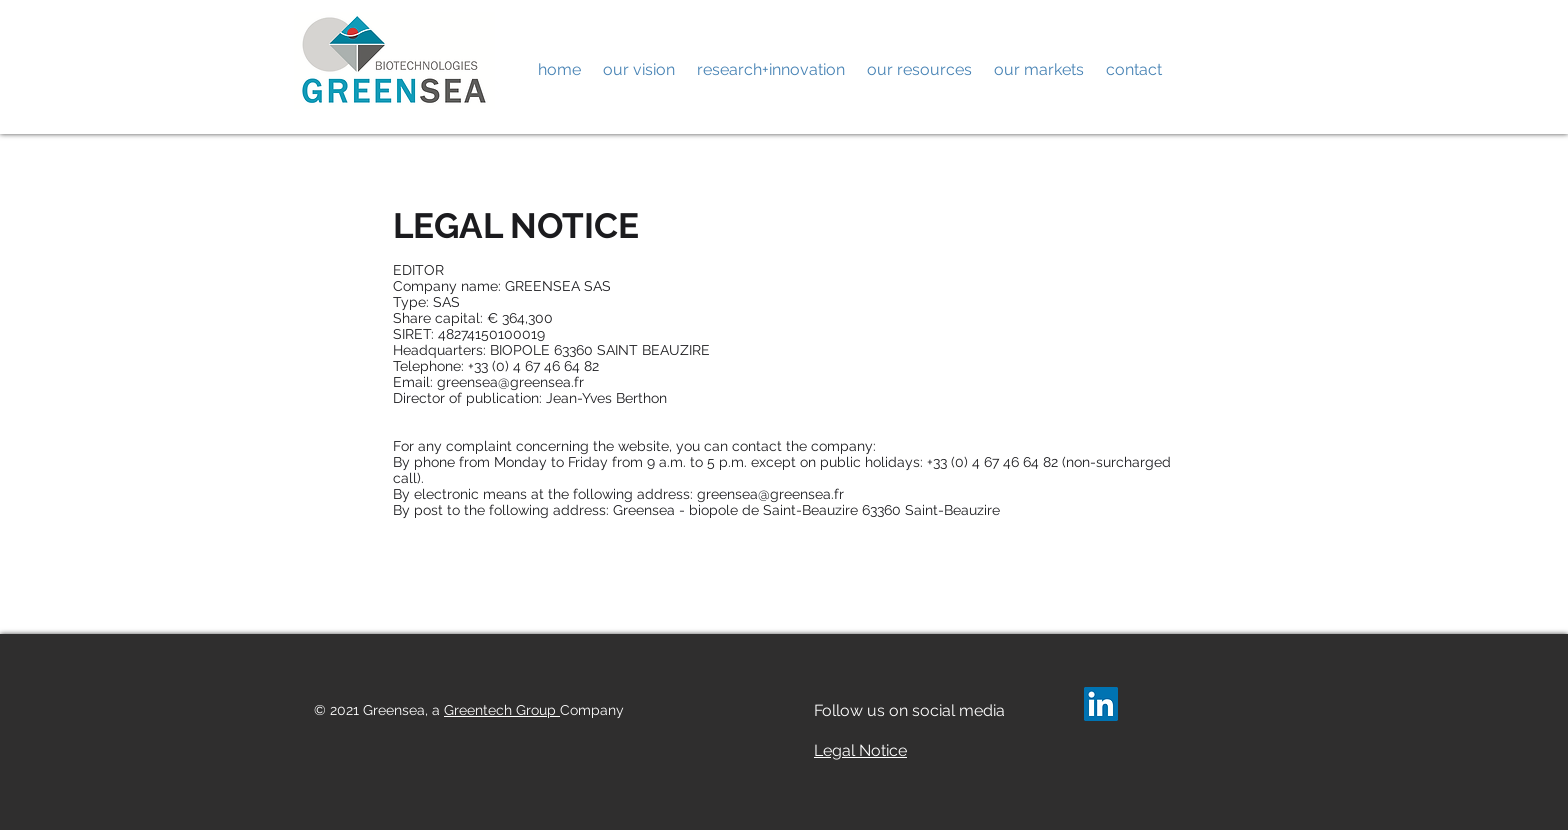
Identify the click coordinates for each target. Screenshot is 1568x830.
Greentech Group (502, 710)
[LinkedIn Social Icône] (1101, 704)
